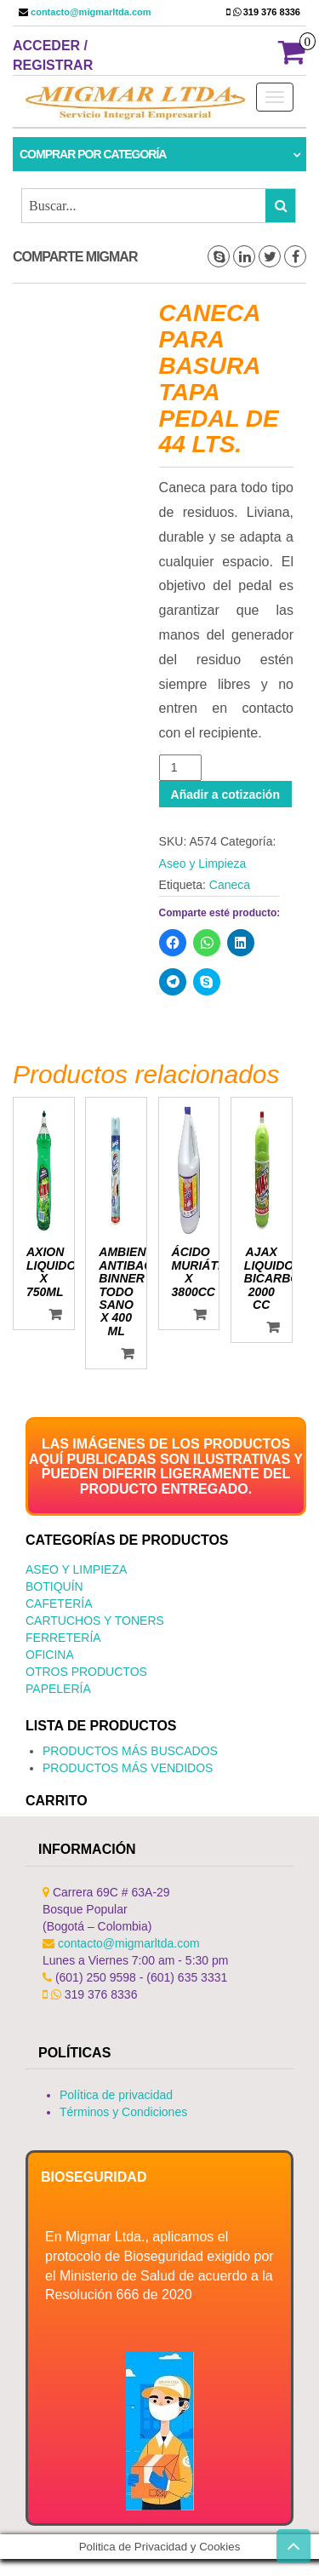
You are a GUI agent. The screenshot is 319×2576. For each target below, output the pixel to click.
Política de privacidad (116, 2095)
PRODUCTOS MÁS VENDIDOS (128, 1768)
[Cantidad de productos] (180, 767)
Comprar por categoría (93, 154)
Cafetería (59, 1603)
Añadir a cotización (225, 794)
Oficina (50, 1654)
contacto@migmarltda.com (89, 12)
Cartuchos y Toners (95, 1620)
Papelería (58, 1688)
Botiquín (54, 1586)
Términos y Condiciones (123, 2112)
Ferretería (63, 1637)
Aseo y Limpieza (203, 863)
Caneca (229, 885)
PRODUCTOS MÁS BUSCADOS (130, 1751)
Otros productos (86, 1671)
